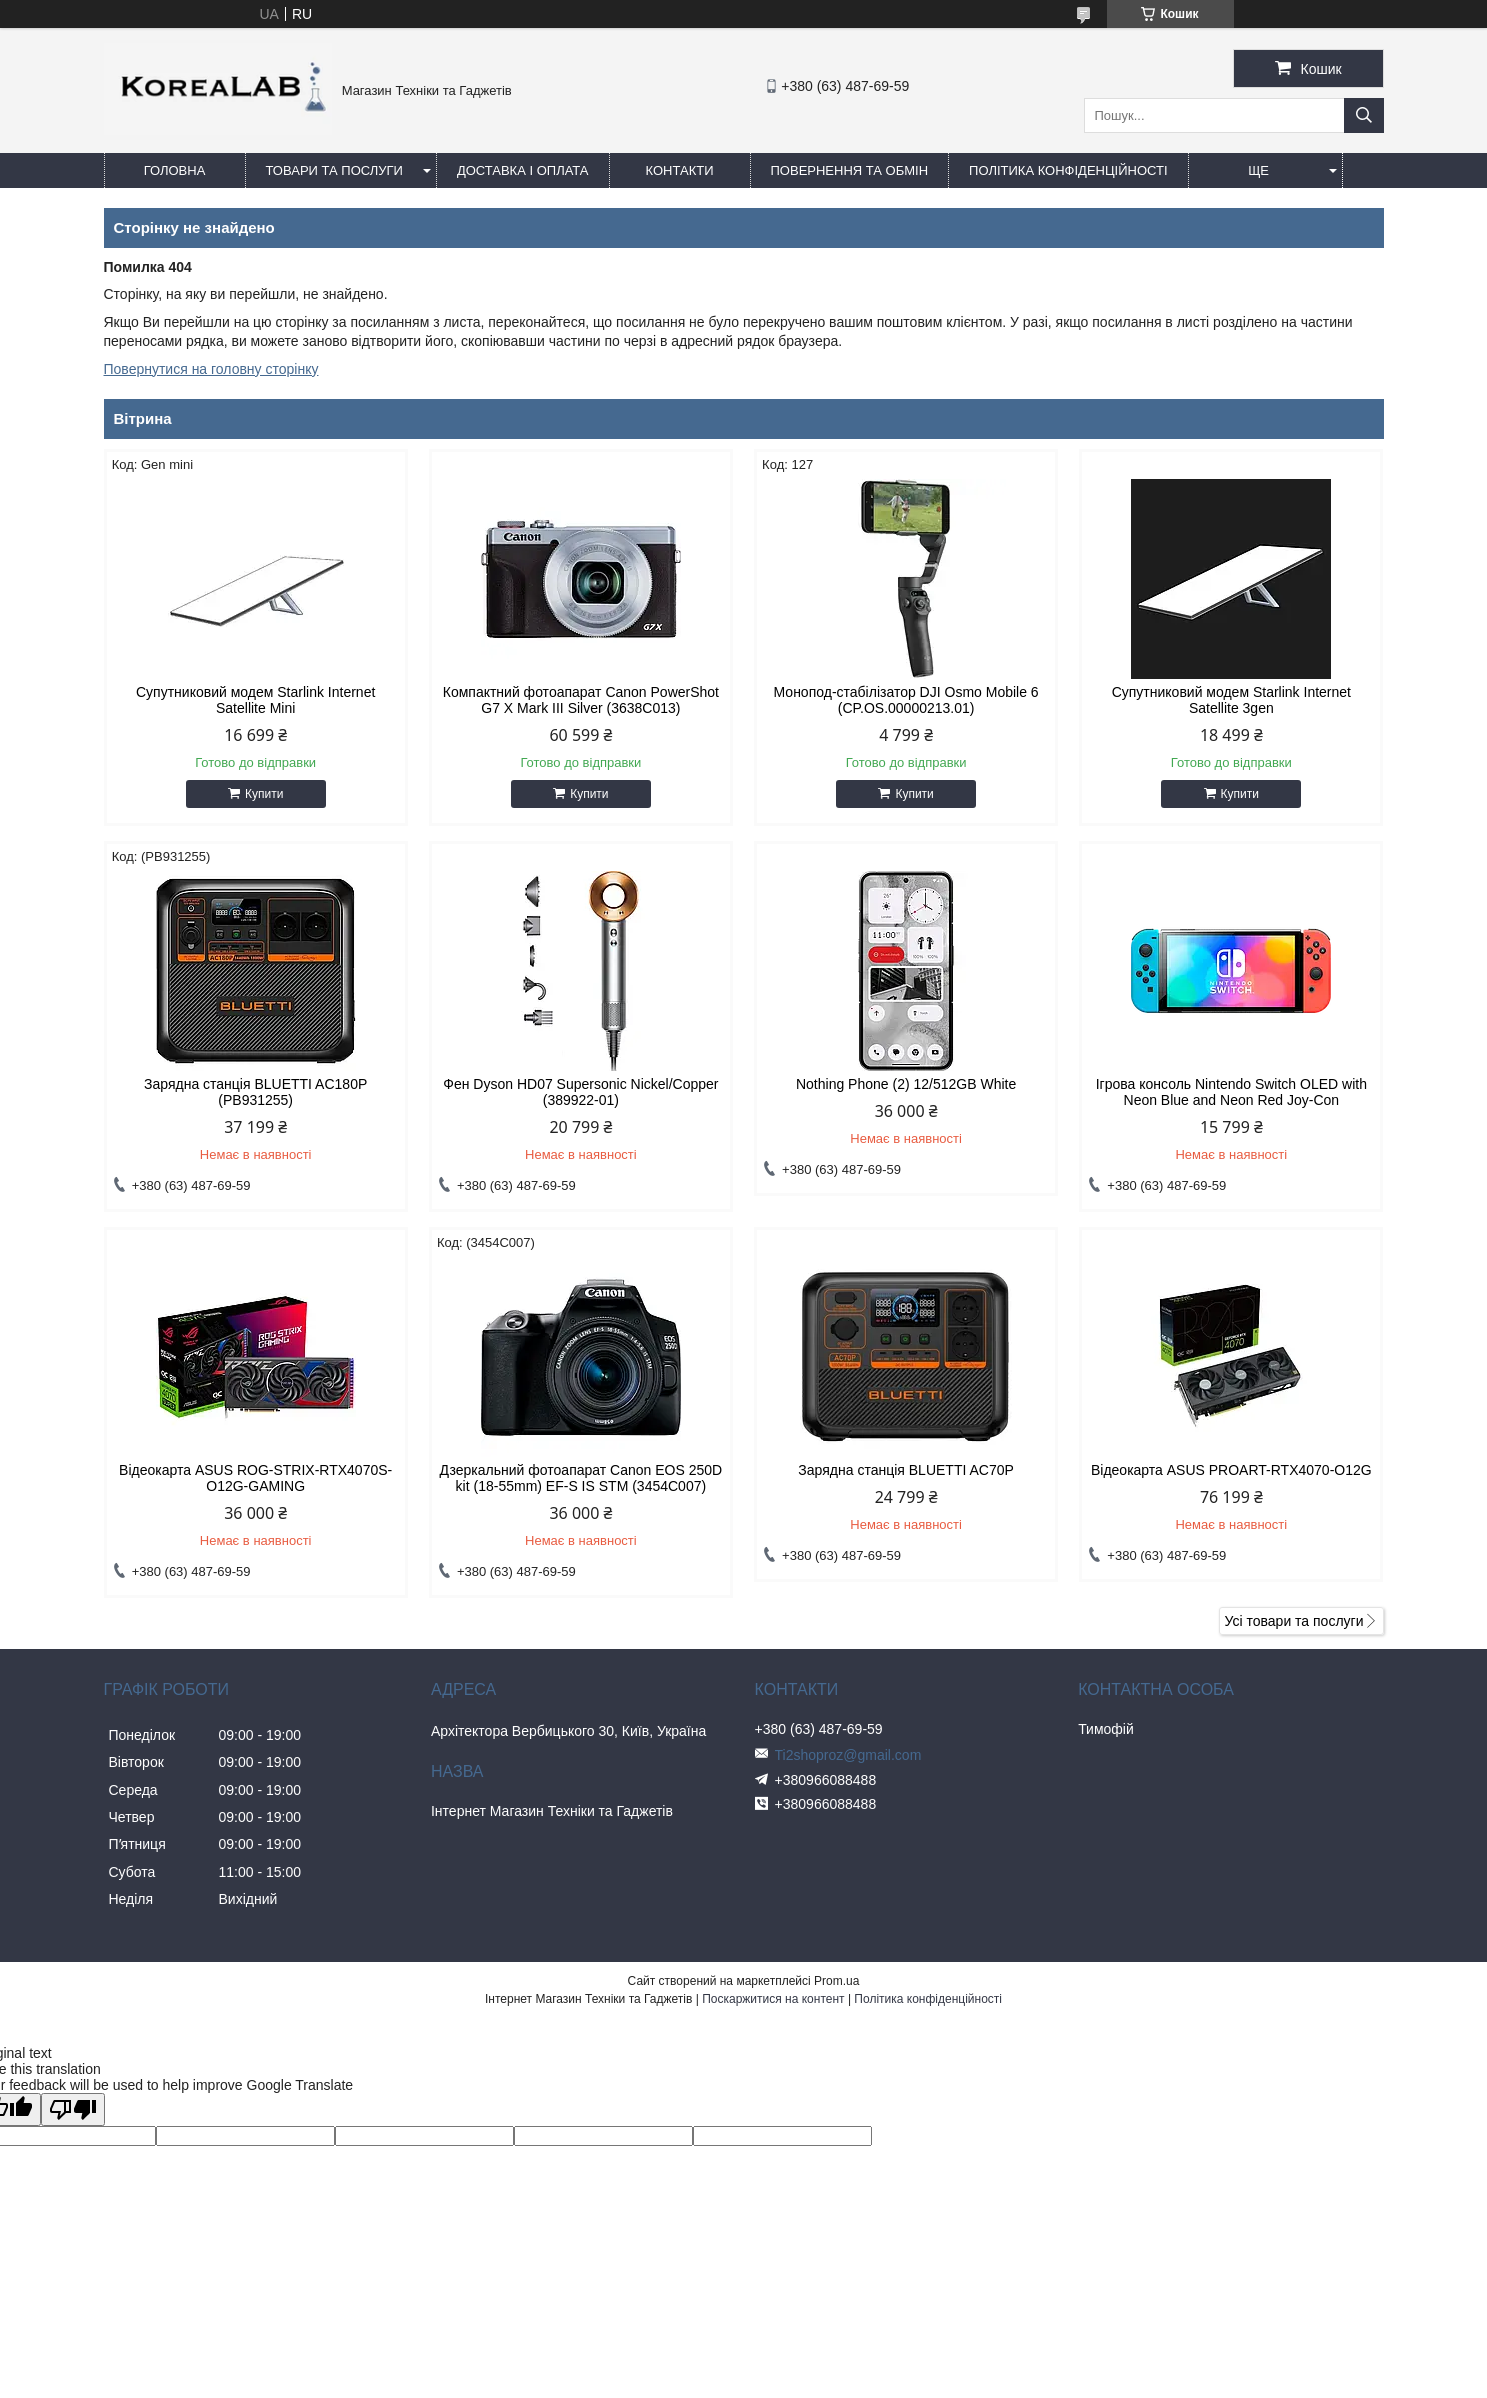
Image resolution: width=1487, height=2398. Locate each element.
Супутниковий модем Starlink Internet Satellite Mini (255, 700)
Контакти (680, 170)
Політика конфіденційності (1068, 170)
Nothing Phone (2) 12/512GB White (906, 1084)
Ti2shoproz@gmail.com (848, 1755)
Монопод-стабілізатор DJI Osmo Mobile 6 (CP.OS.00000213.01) (906, 700)
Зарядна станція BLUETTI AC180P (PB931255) (255, 1092)
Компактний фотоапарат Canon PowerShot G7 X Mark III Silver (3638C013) (581, 700)
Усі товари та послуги (1294, 1621)
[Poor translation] (73, 2109)
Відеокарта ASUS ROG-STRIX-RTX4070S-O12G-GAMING (255, 1478)
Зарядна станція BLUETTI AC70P (905, 1470)
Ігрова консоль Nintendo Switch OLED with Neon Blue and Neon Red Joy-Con (1231, 1092)
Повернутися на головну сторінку (211, 369)
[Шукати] (1364, 115)
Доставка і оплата (523, 170)
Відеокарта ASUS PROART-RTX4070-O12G (1231, 1470)
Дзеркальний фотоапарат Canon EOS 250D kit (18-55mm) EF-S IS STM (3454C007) (581, 1478)
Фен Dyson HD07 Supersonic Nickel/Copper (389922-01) (580, 1092)
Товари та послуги (334, 170)
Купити (264, 794)
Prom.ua (836, 1981)
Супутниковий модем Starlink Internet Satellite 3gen (1231, 700)
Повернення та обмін (850, 170)
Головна (175, 170)
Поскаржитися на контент (773, 1999)
